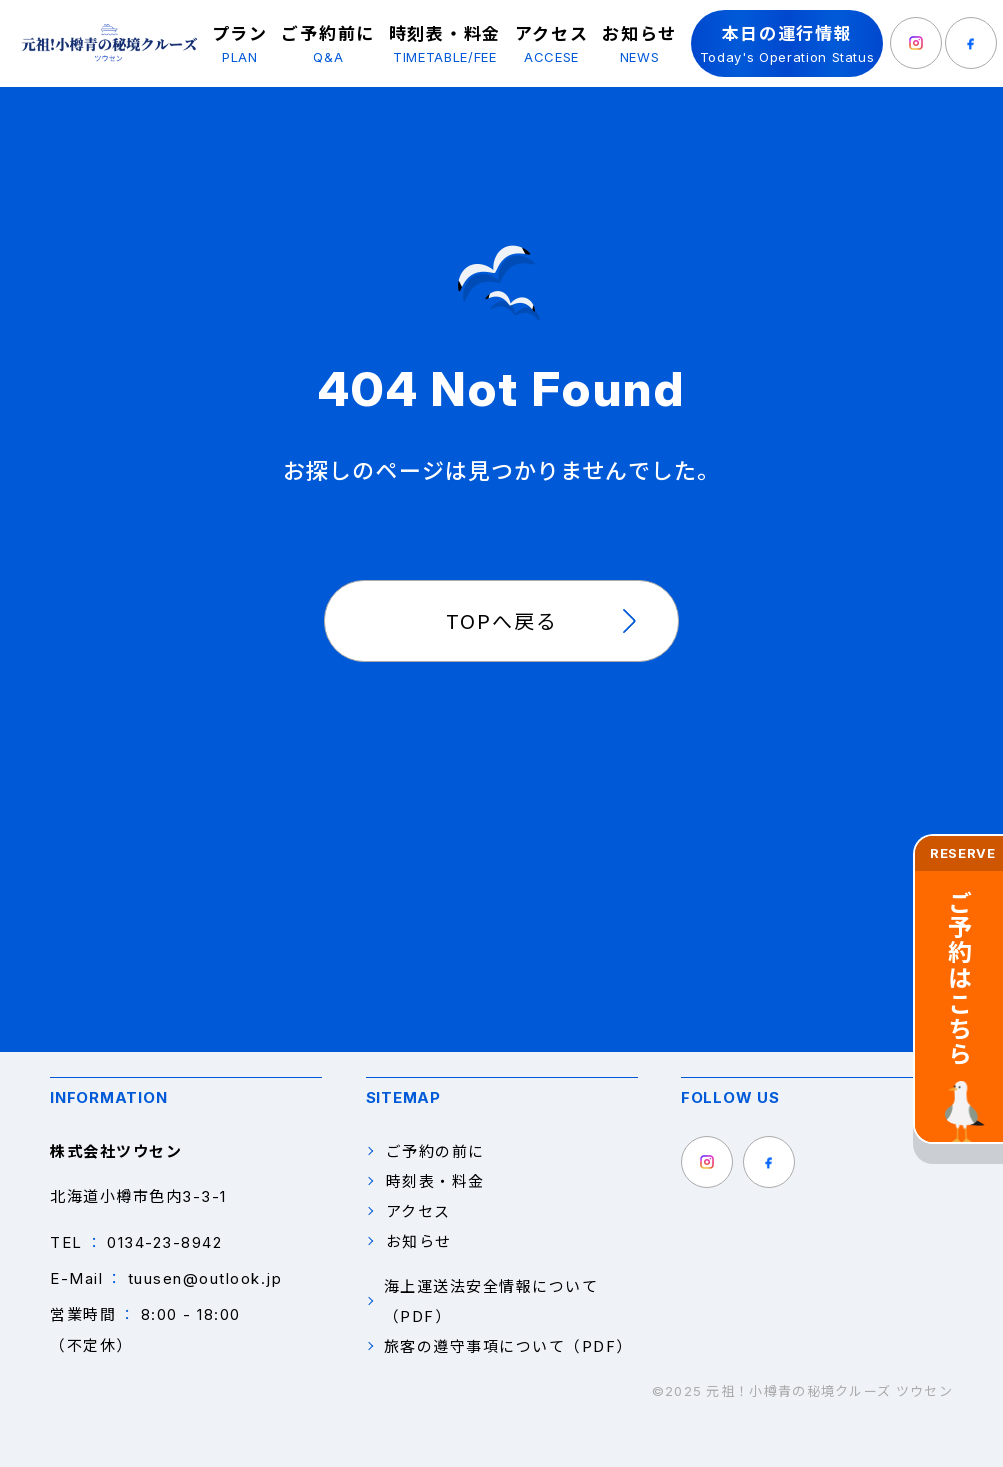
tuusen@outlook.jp (205, 1278)
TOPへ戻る (502, 620)
